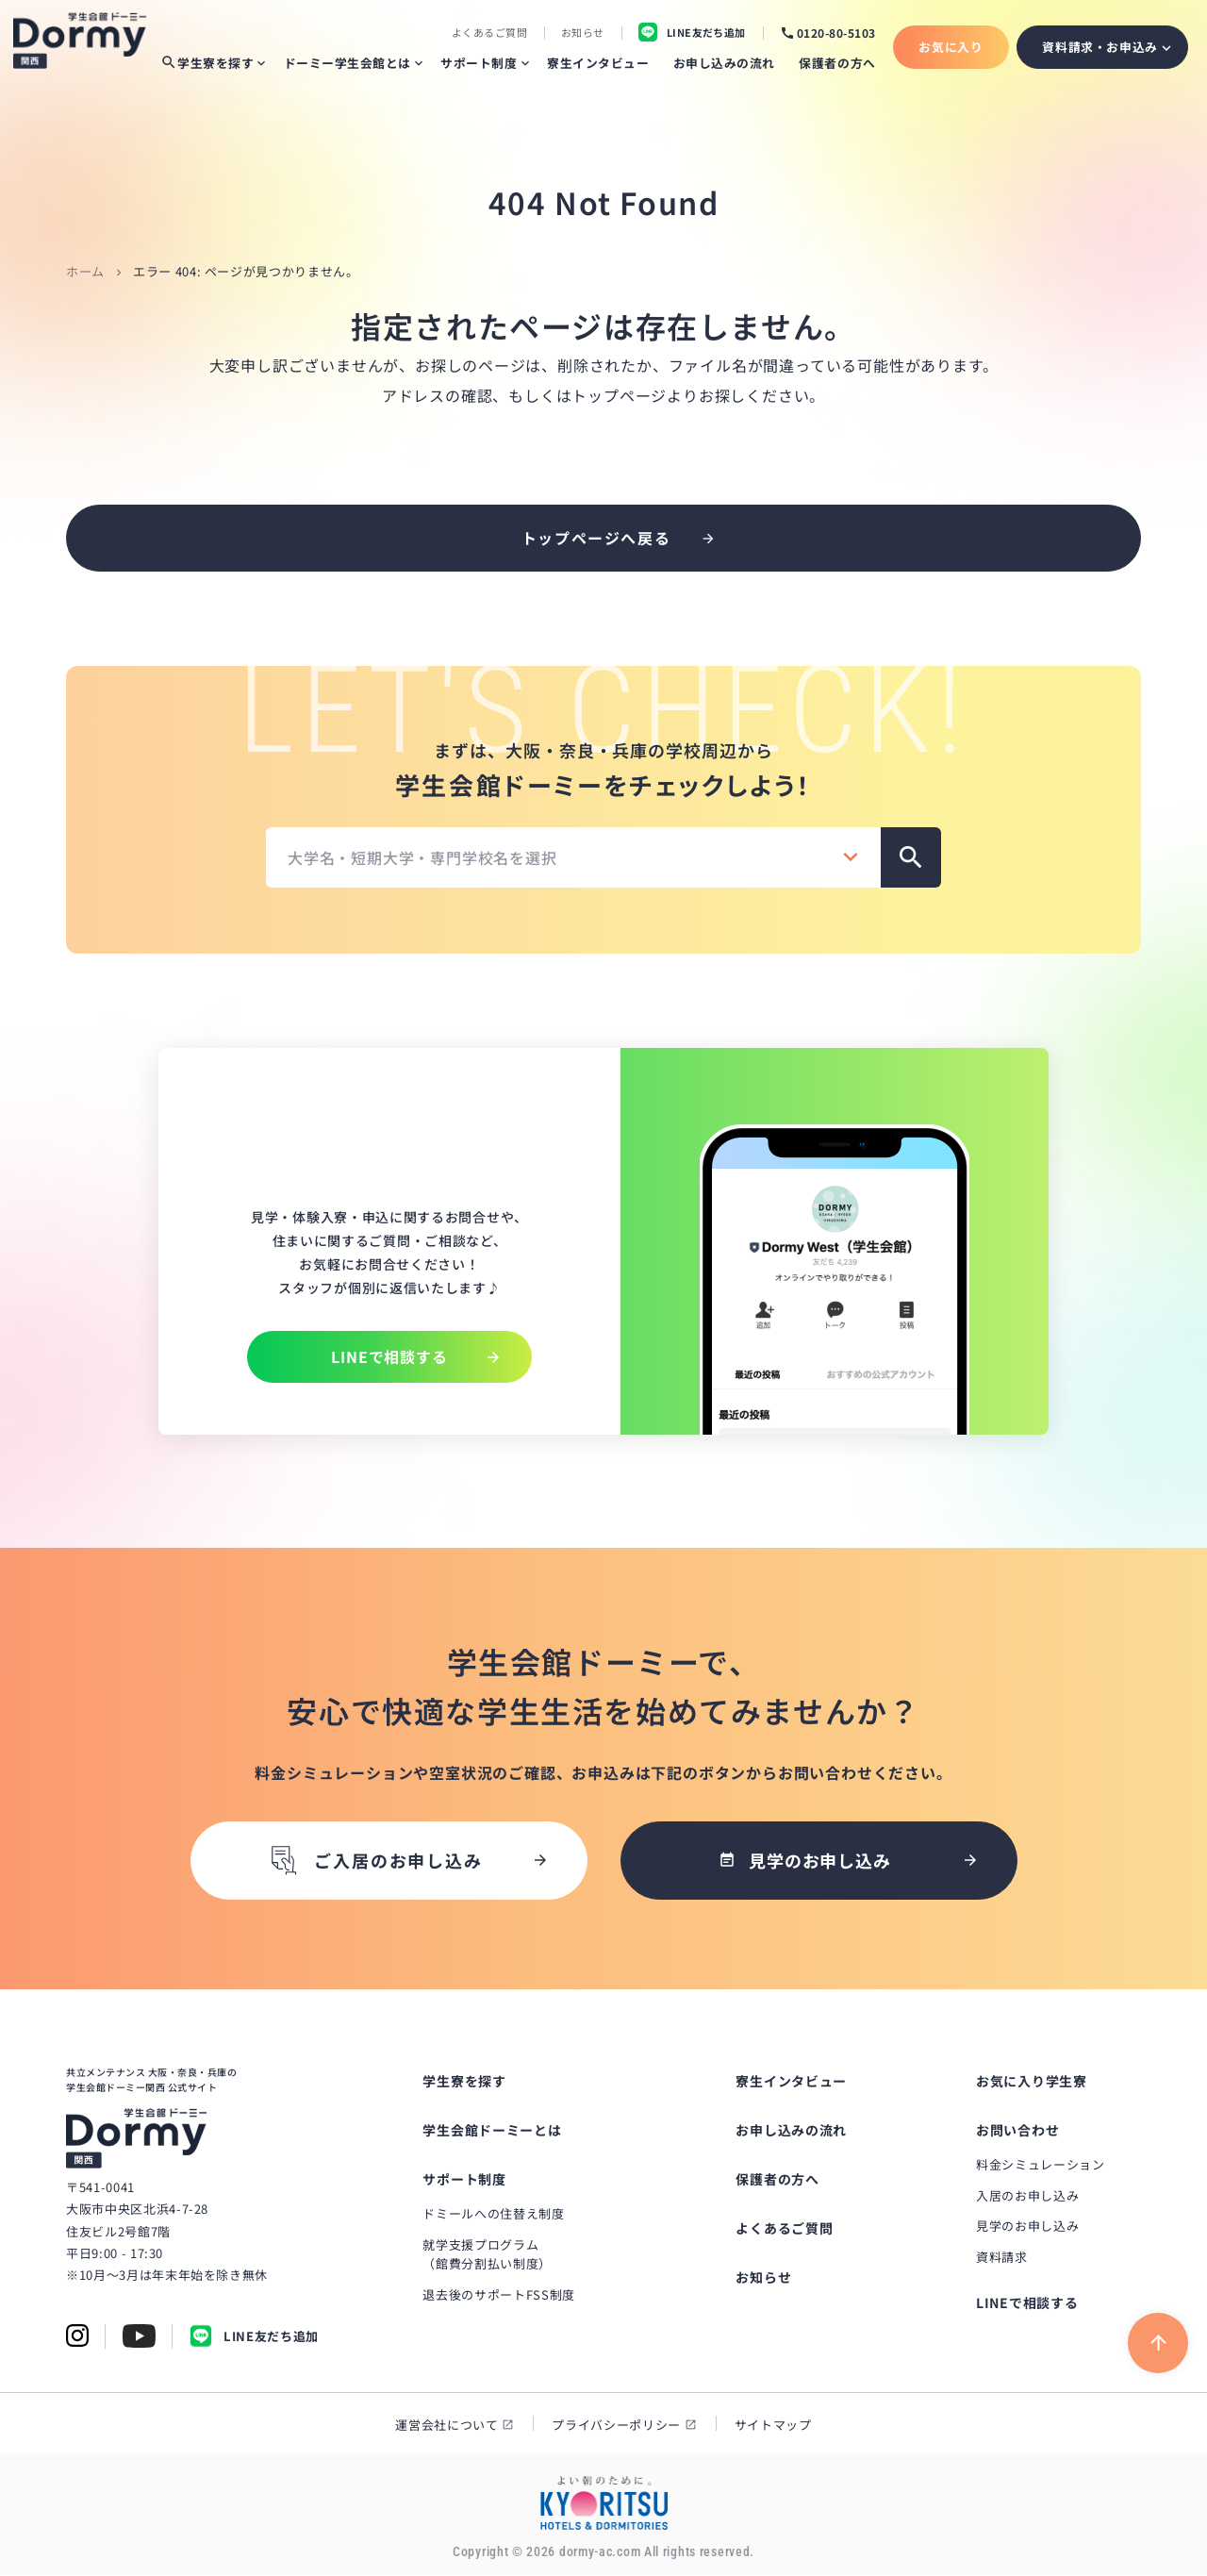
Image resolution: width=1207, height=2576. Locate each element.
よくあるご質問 (489, 32)
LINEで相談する (1027, 2303)
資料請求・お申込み (1100, 47)
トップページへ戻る (595, 537)
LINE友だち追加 (254, 2338)
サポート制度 (478, 63)
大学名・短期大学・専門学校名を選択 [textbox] (422, 857)
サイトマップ (773, 2426)
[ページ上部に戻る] (1158, 2344)
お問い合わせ (1017, 2130)
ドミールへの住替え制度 (493, 2214)
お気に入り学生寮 (1031, 2081)
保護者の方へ (837, 63)
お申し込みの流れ (724, 63)
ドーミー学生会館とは (347, 63)
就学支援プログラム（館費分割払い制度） (487, 2255)
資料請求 (1002, 2259)
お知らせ (582, 32)
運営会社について (446, 2425)
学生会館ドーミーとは (491, 2130)
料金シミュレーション (1040, 2165)
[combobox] (573, 857)
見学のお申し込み (1027, 2227)
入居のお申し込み (1027, 2196)
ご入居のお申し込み (374, 1861)
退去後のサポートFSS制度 (498, 2296)
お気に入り (950, 47)
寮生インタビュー (598, 63)
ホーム (85, 271)
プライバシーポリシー (616, 2425)
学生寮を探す (207, 63)
